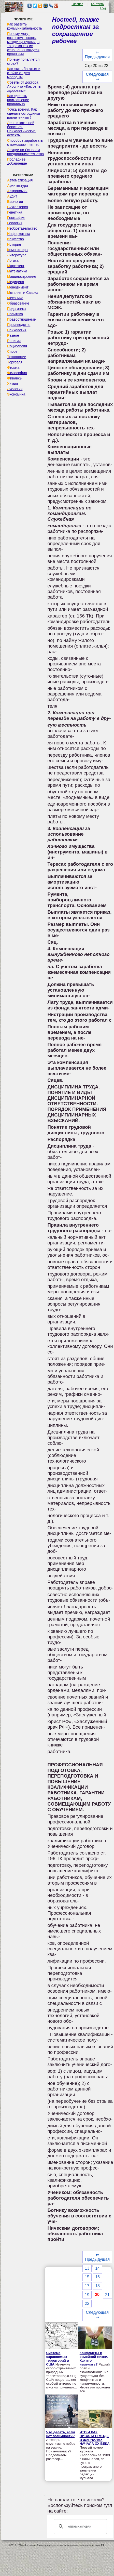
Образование (18, 303)
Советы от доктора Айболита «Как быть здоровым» (24, 86)
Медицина (15, 282)
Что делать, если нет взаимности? (60, 2434)
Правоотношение (21, 319)
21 (107, 2295)
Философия (17, 373)
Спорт (12, 351)
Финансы (14, 378)
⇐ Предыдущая (97, 54)
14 (97, 2268)
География (16, 218)
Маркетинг (15, 266)
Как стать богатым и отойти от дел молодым (23, 73)
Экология (14, 389)
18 (97, 2286)
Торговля (14, 362)
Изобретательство (22, 228)
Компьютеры (17, 250)
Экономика (16, 394)
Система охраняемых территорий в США (57, 2358)
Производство (18, 325)
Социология (17, 346)
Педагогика (16, 309)
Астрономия (17, 191)
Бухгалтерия (17, 207)
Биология (15, 202)
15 (87, 2277)
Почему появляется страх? (23, 61)
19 (87, 2295)
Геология (14, 223)
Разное (13, 335)
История (14, 244)
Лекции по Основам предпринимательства (25, 152)
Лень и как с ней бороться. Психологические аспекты (21, 129)
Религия (14, 341)
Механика (15, 298)
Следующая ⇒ (97, 76)
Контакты (97, 4)
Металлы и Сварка (22, 293)
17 (87, 2286)
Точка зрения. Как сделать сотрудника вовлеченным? (23, 113)
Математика (17, 271)
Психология (16, 330)
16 (97, 2277)
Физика (13, 367)
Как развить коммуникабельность (24, 26)
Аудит (12, 196)
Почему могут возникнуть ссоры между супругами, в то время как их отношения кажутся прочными (23, 44)
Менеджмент (17, 287)
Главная (77, 4)
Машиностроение (21, 276)
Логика (13, 260)
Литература (16, 255)
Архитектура (17, 185)
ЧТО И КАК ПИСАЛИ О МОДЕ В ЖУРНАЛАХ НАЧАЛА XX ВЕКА (95, 2438)
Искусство (15, 239)
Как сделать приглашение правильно (18, 100)
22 (87, 2303)
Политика (15, 314)
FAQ (103, 8)
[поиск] (79, 2527)
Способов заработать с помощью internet (25, 142)
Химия (12, 384)
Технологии (16, 357)
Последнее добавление (17, 161)
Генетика (14, 212)
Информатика (18, 234)
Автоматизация (20, 180)
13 (87, 2268)
